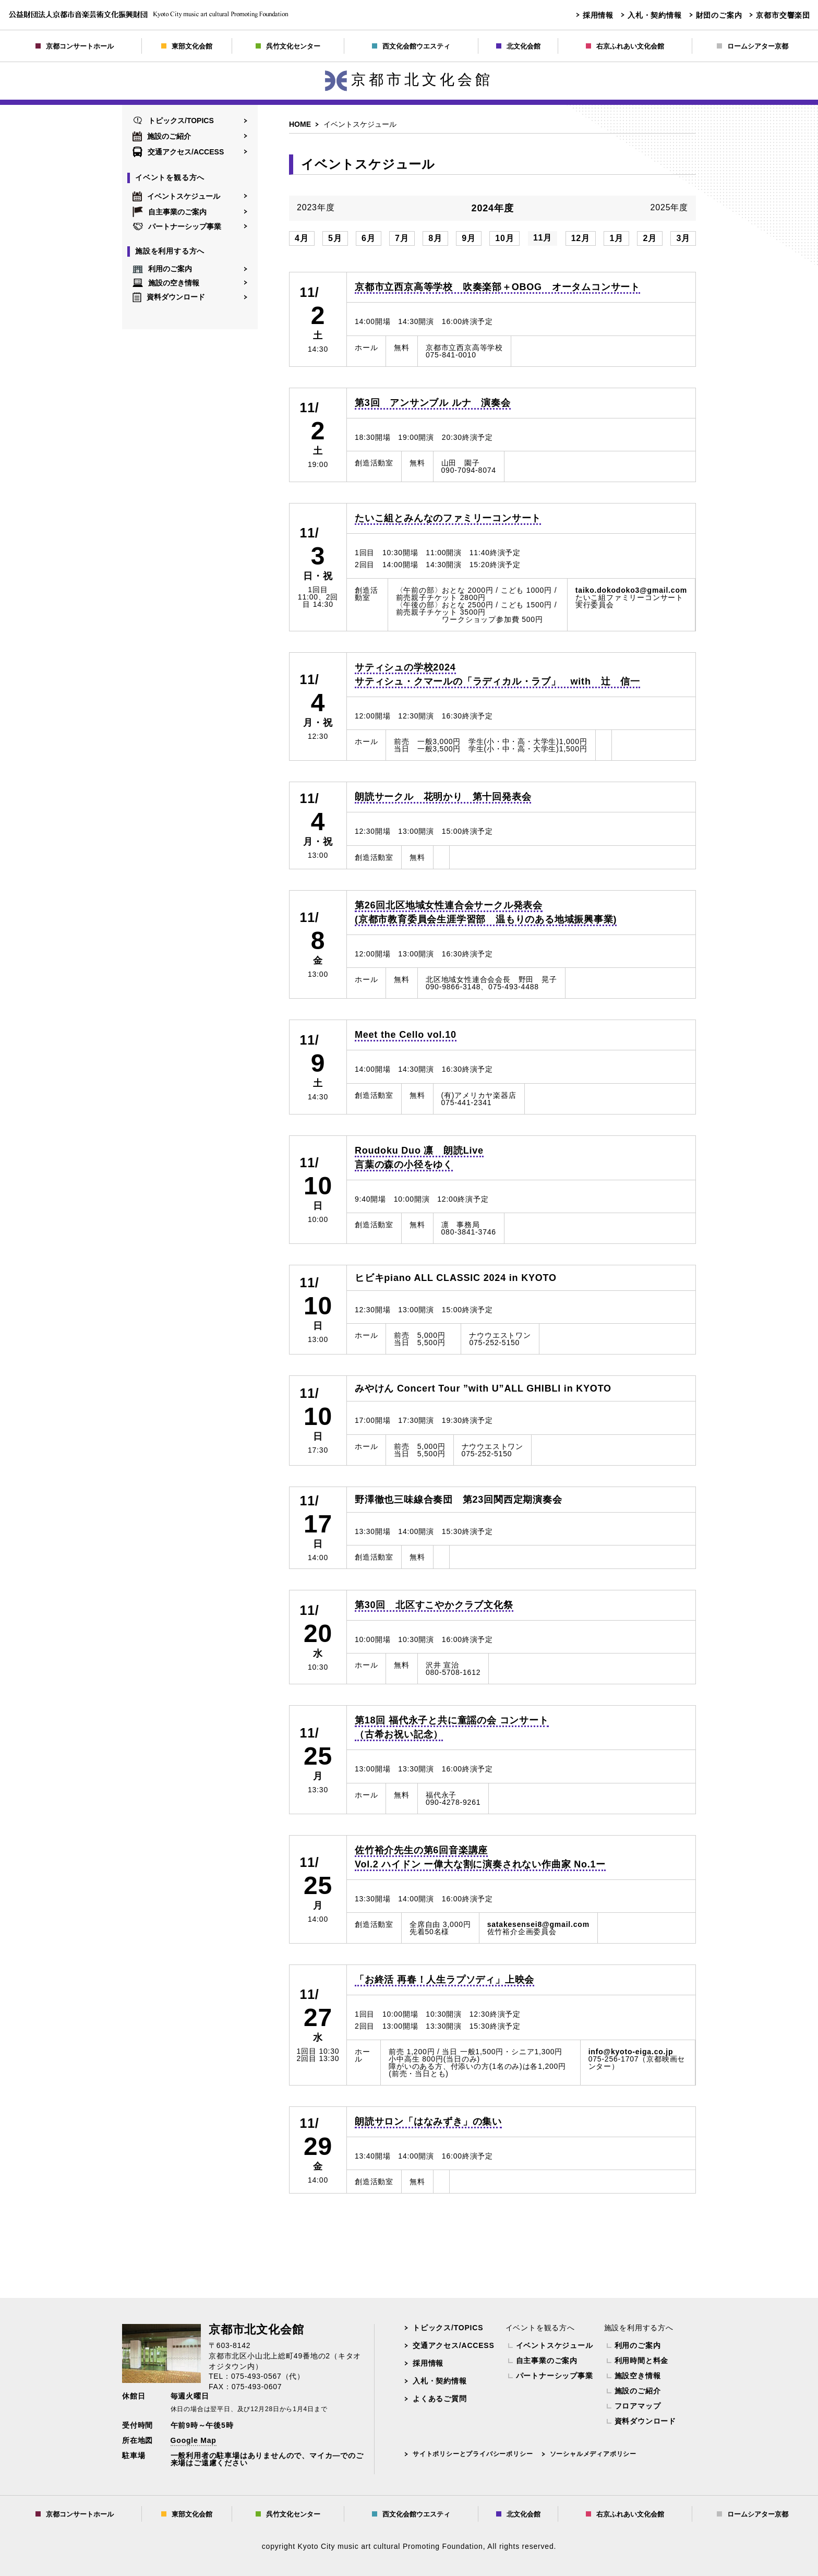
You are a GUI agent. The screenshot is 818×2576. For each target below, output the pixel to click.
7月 (402, 238)
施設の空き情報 (166, 282)
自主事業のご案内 (170, 212)
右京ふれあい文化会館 (625, 46)
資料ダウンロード (169, 297)
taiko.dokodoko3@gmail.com (631, 590)
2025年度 (669, 207)
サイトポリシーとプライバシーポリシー (473, 2454)
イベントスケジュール (176, 196)
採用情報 (598, 15)
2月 (650, 238)
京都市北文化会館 (409, 79)
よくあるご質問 (440, 2398)
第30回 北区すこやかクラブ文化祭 (434, 1605)
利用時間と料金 (642, 2360)
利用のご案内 (162, 269)
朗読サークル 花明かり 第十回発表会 (443, 797)
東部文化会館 (186, 46)
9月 (469, 238)
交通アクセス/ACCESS (178, 152)
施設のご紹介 (162, 136)
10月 (504, 238)
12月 (580, 238)
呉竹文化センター (288, 46)
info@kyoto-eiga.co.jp (630, 2051)
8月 (435, 238)
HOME (300, 124)
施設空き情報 (638, 2375)
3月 (683, 238)
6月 (369, 238)
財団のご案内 (719, 15)
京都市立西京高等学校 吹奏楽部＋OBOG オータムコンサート (497, 287)
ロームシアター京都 (752, 46)
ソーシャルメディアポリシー (593, 2454)
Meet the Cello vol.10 (405, 1034)
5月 (335, 238)
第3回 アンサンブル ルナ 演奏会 (433, 403)
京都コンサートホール (74, 46)
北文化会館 (518, 46)
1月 (616, 238)
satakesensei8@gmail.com (538, 1924)
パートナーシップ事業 (177, 226)
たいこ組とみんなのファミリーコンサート (448, 518)
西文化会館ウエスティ (411, 46)
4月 (302, 238)
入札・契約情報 (655, 15)
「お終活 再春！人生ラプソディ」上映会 (444, 1979)
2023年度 (315, 207)
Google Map (193, 2440)
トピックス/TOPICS (173, 120)
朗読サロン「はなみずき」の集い (428, 2121)
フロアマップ (638, 2406)
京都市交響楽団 (783, 15)
